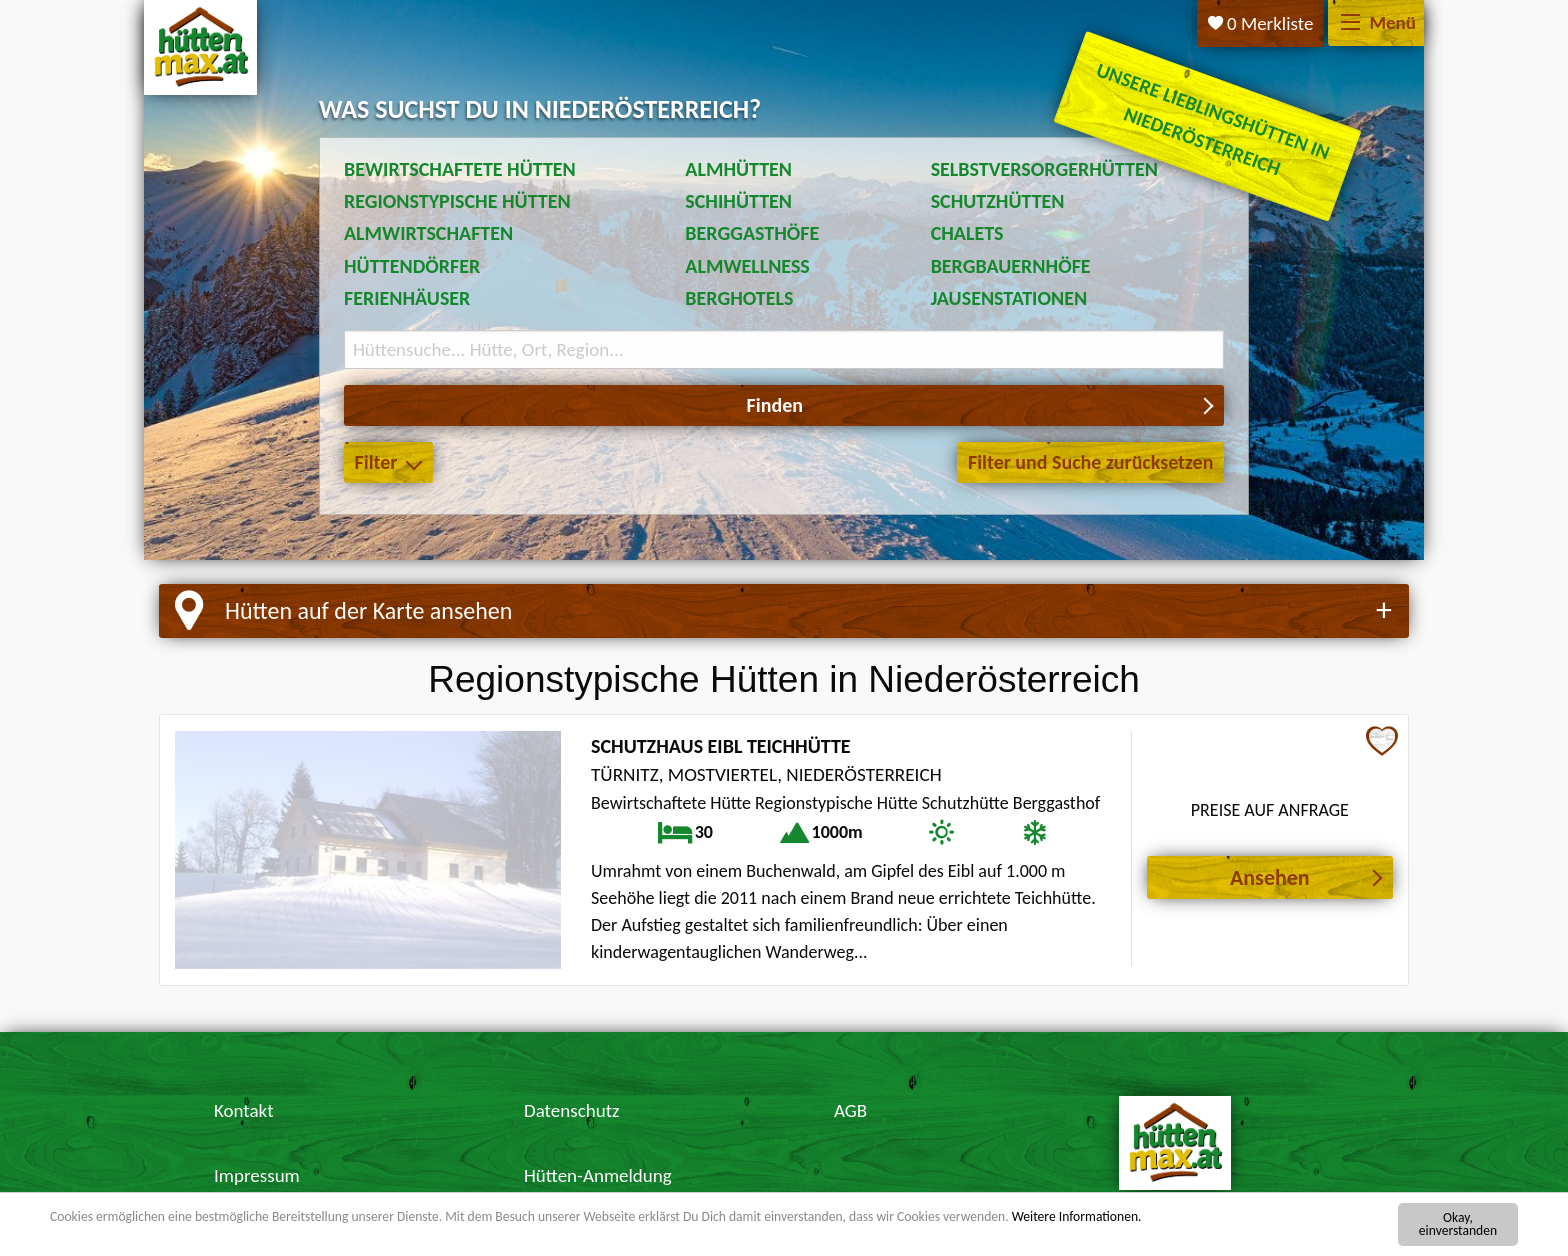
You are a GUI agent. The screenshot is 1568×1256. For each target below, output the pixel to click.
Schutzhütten (998, 201)
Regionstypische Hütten (457, 201)
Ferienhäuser (407, 298)
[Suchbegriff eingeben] (784, 349)
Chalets (967, 233)
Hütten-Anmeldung (598, 1175)
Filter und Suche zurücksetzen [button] (1090, 462)
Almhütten (738, 169)
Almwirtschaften (428, 233)
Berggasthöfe (752, 233)
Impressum (257, 1175)
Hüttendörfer (412, 266)
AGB (850, 1110)
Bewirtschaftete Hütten (460, 169)
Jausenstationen (1009, 298)
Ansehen (1270, 877)
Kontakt (244, 1110)
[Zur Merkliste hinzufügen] (1382, 743)
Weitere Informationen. (1077, 1216)
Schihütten (738, 201)
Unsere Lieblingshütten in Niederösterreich (1213, 118)
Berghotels (739, 298)
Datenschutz (572, 1110)
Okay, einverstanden (1458, 1224)
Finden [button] (775, 405)
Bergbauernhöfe (1011, 266)
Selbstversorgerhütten (1044, 169)
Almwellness (747, 266)
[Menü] (1350, 23)
